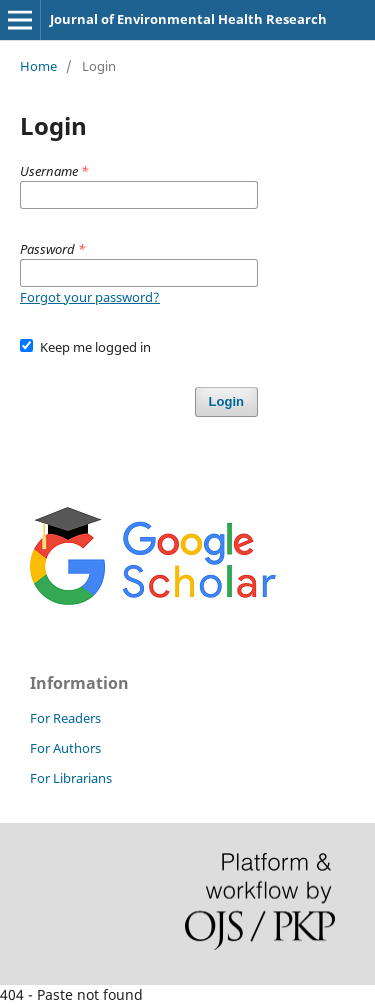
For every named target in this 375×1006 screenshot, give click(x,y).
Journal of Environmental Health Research (188, 19)
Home (38, 66)
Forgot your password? (90, 297)
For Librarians (71, 778)
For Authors (65, 748)
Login (226, 401)
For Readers (65, 718)
